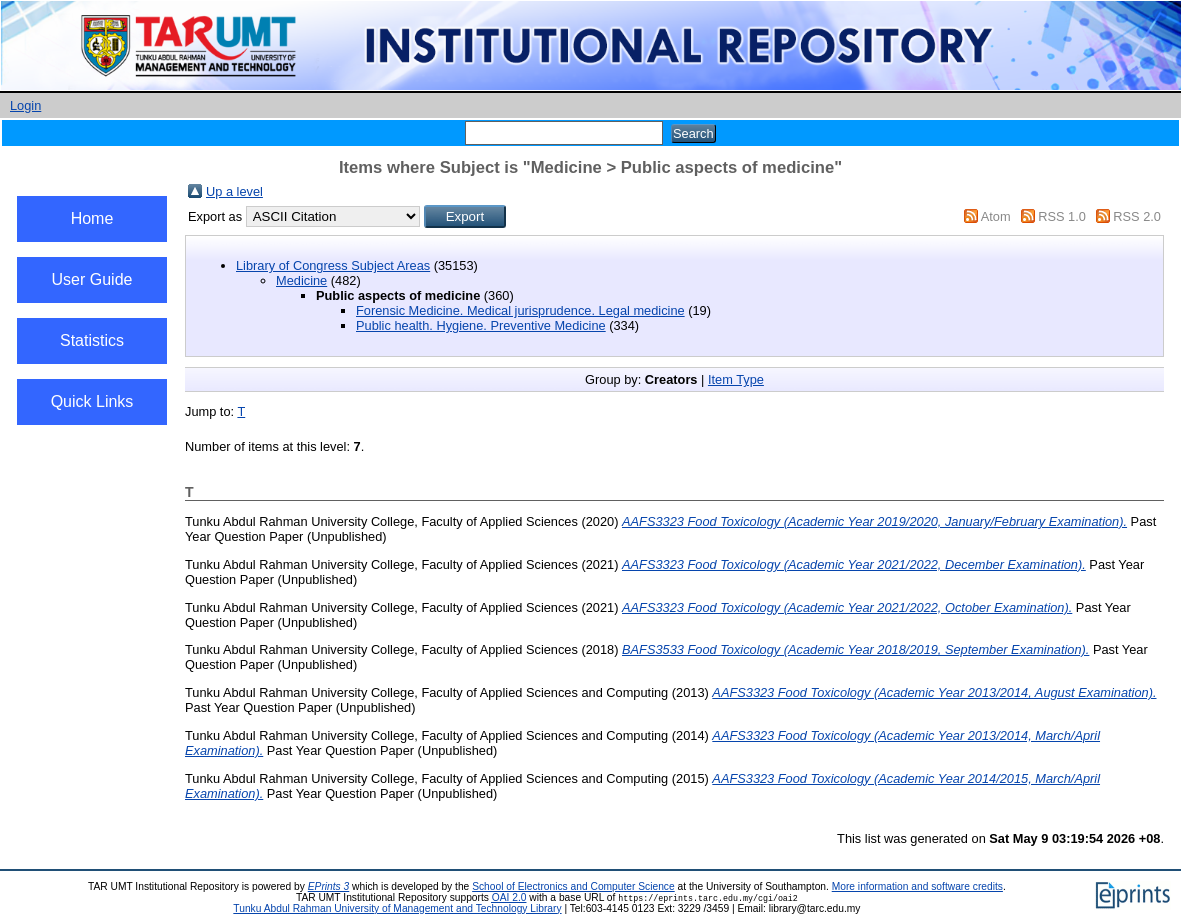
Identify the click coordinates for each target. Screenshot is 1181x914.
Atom (996, 216)
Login (25, 105)
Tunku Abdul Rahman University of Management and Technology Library (397, 908)
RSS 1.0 (1062, 216)
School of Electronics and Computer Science (573, 886)
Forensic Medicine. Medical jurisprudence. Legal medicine (520, 310)
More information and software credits (917, 886)
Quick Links (92, 401)
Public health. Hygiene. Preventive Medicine (481, 325)
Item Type (736, 379)
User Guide (92, 279)
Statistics (92, 340)
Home (92, 218)
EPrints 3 (329, 886)
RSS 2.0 (1137, 216)
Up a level (234, 191)
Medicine (301, 280)
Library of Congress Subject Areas (333, 265)
